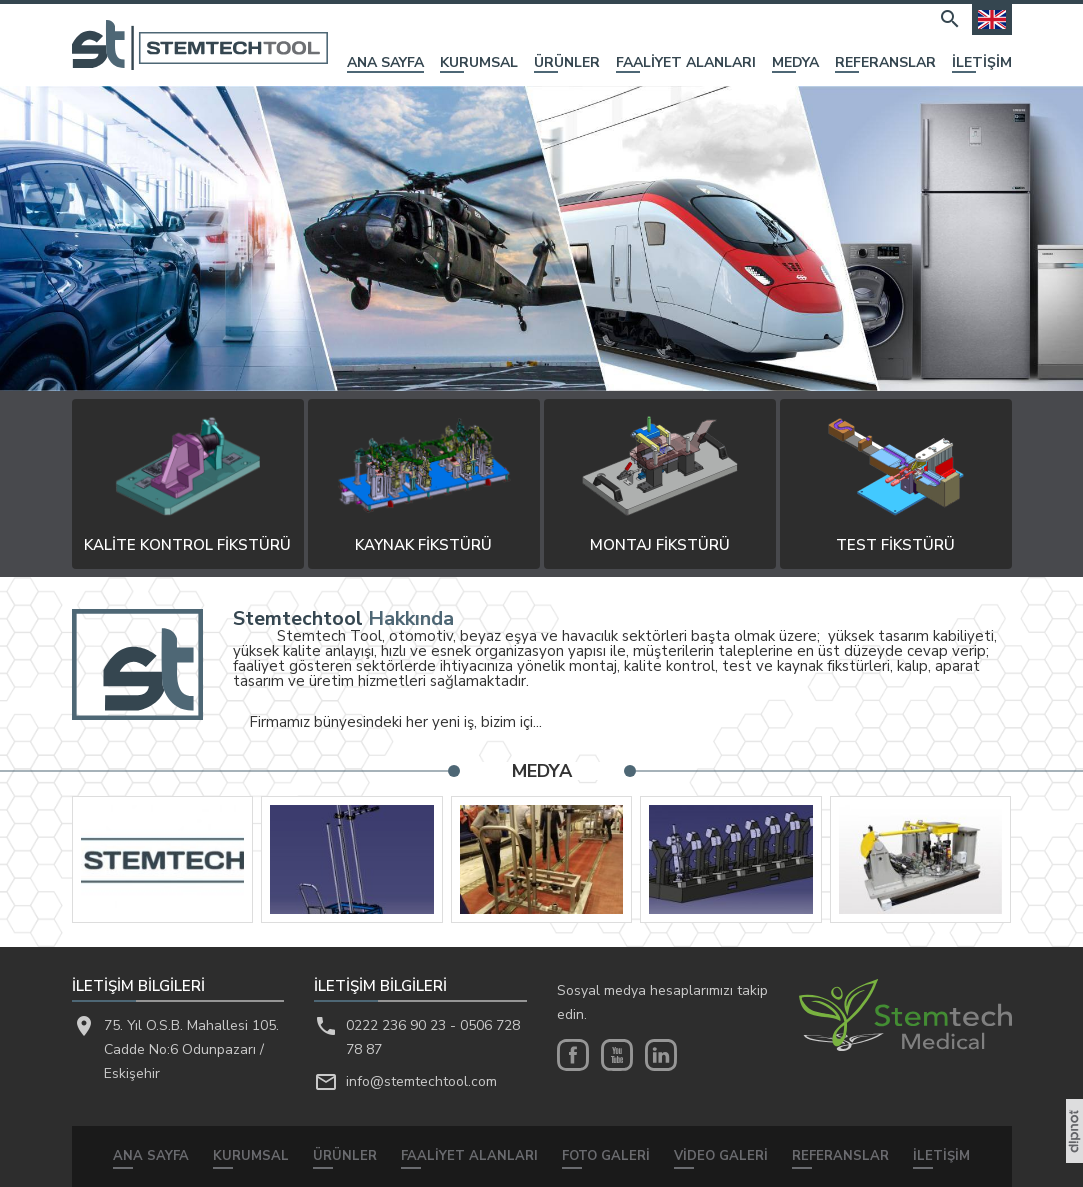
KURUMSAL (479, 64)
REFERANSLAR (885, 64)
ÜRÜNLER (567, 64)
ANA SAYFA (385, 64)
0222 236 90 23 (396, 1025)
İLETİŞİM (982, 64)
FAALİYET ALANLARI (686, 64)
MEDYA (795, 64)
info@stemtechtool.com (421, 1081)
